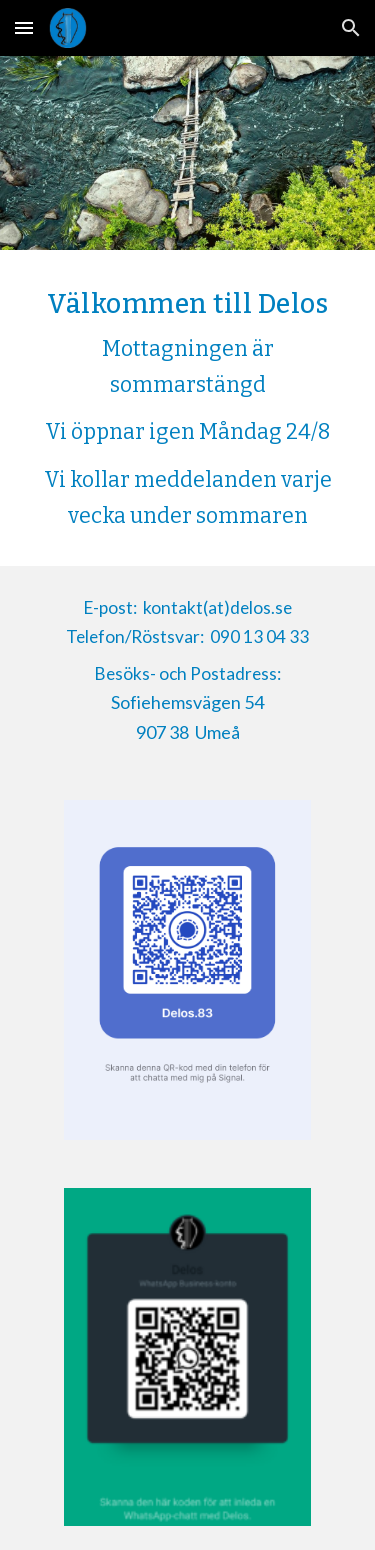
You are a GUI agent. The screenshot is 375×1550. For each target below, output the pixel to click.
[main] (188, 408)
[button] (24, 27)
